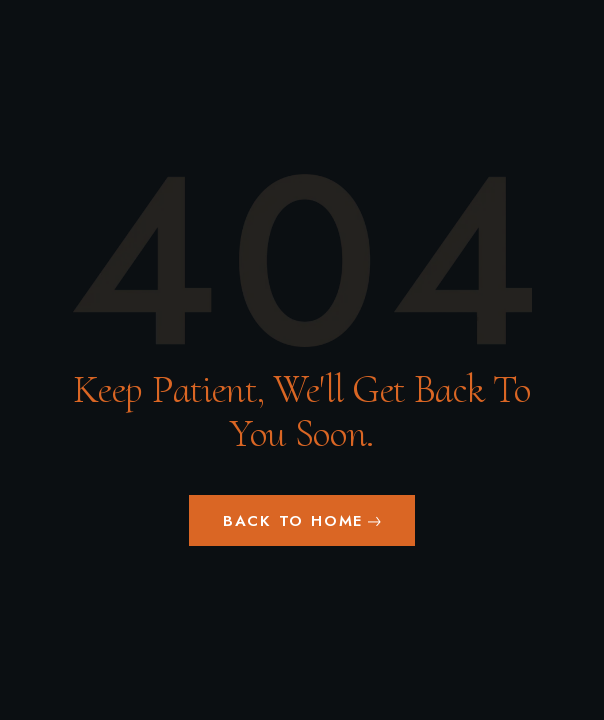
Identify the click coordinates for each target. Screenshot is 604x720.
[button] (302, 520)
